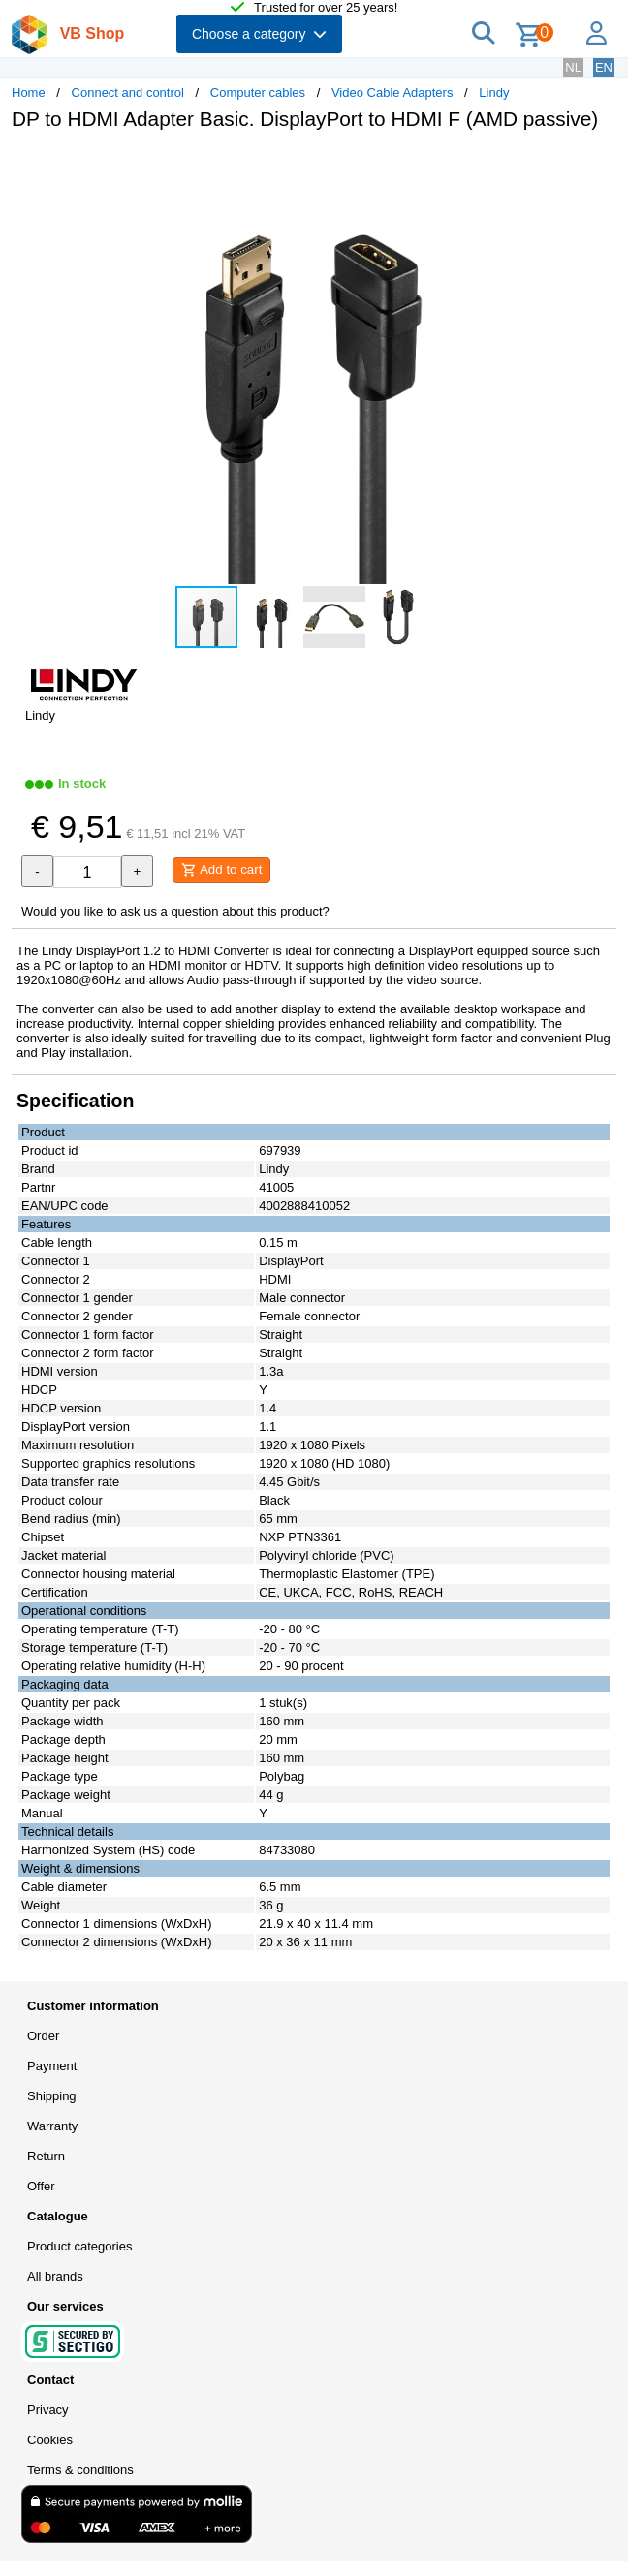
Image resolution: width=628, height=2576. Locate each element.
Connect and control (128, 92)
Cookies (50, 2440)
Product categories (79, 2246)
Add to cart (221, 870)
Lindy (494, 92)
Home (29, 92)
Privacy (48, 2410)
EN (603, 67)
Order (43, 2036)
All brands (55, 2276)
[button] (575, 165)
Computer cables (257, 92)
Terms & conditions (80, 2470)
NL (573, 67)
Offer (41, 2186)
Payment (52, 2066)
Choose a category (259, 34)
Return (46, 2156)
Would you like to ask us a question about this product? (175, 911)
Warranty (52, 2126)
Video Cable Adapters (392, 92)
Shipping (52, 2096)
